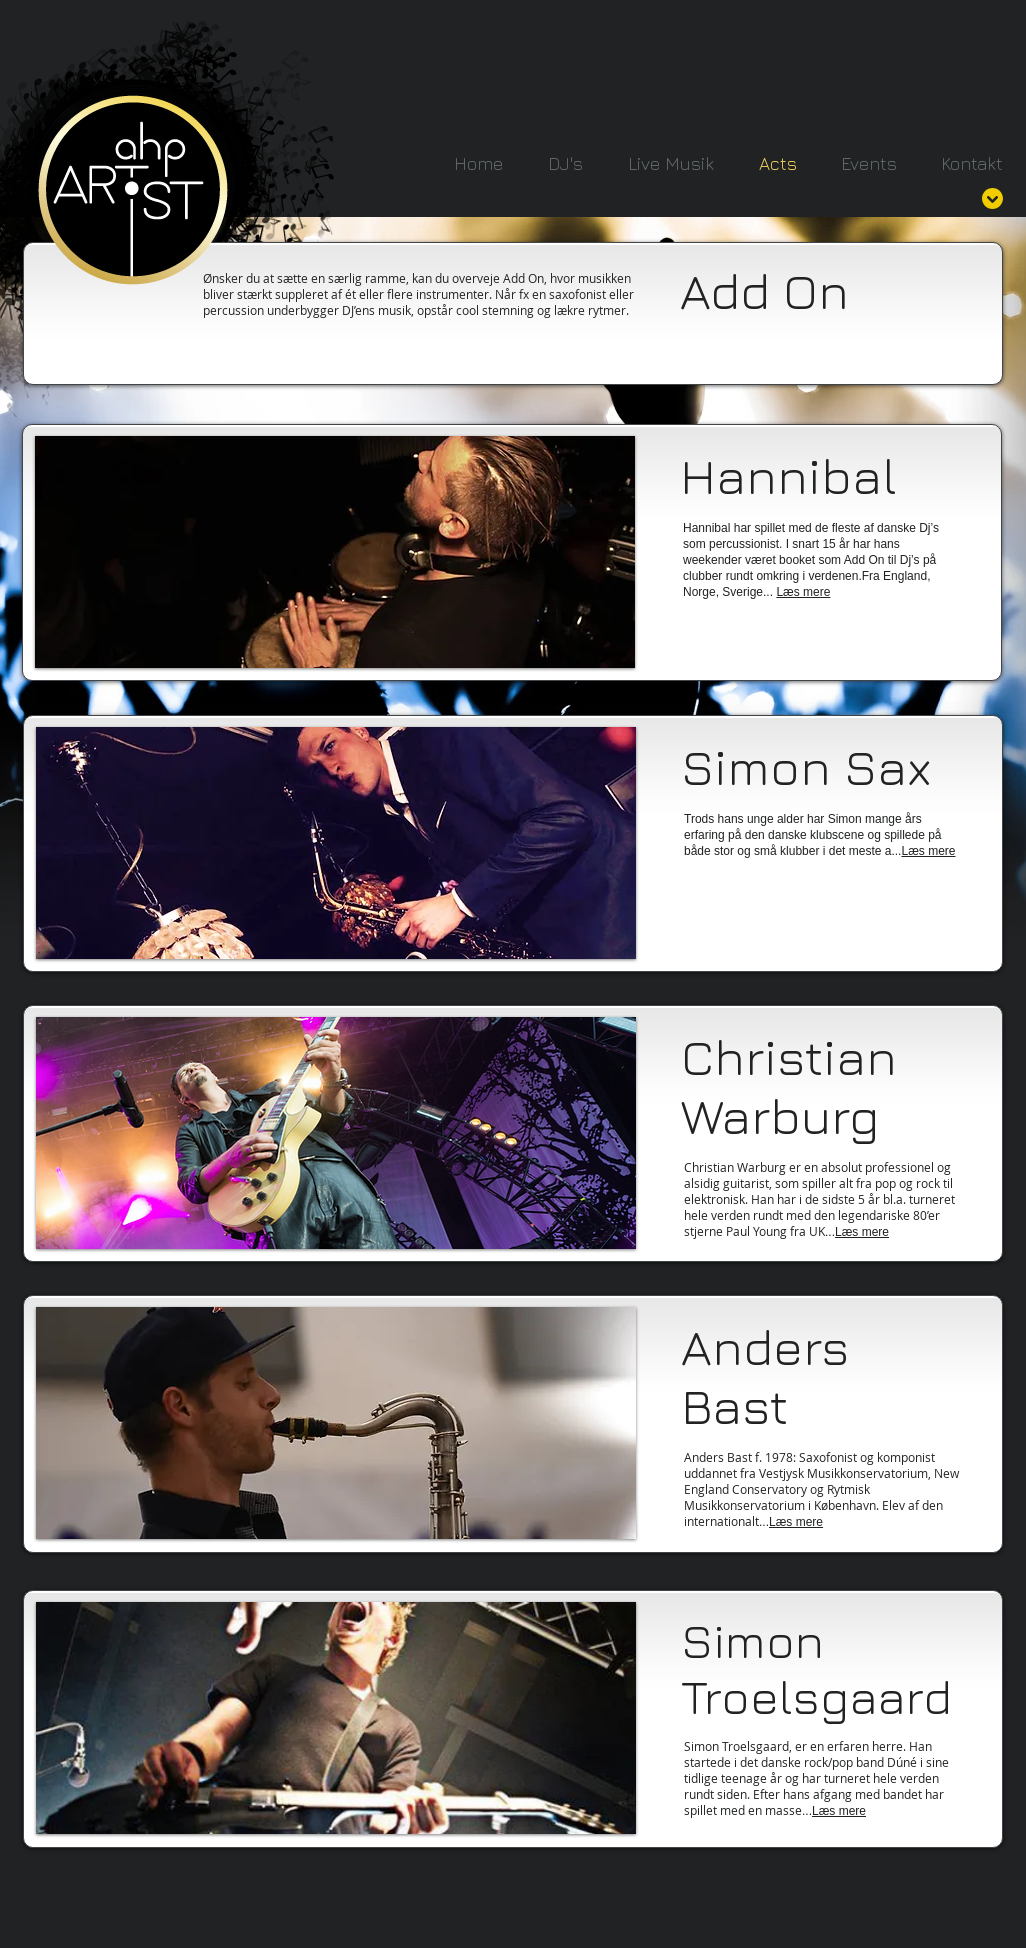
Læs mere (862, 1232)
